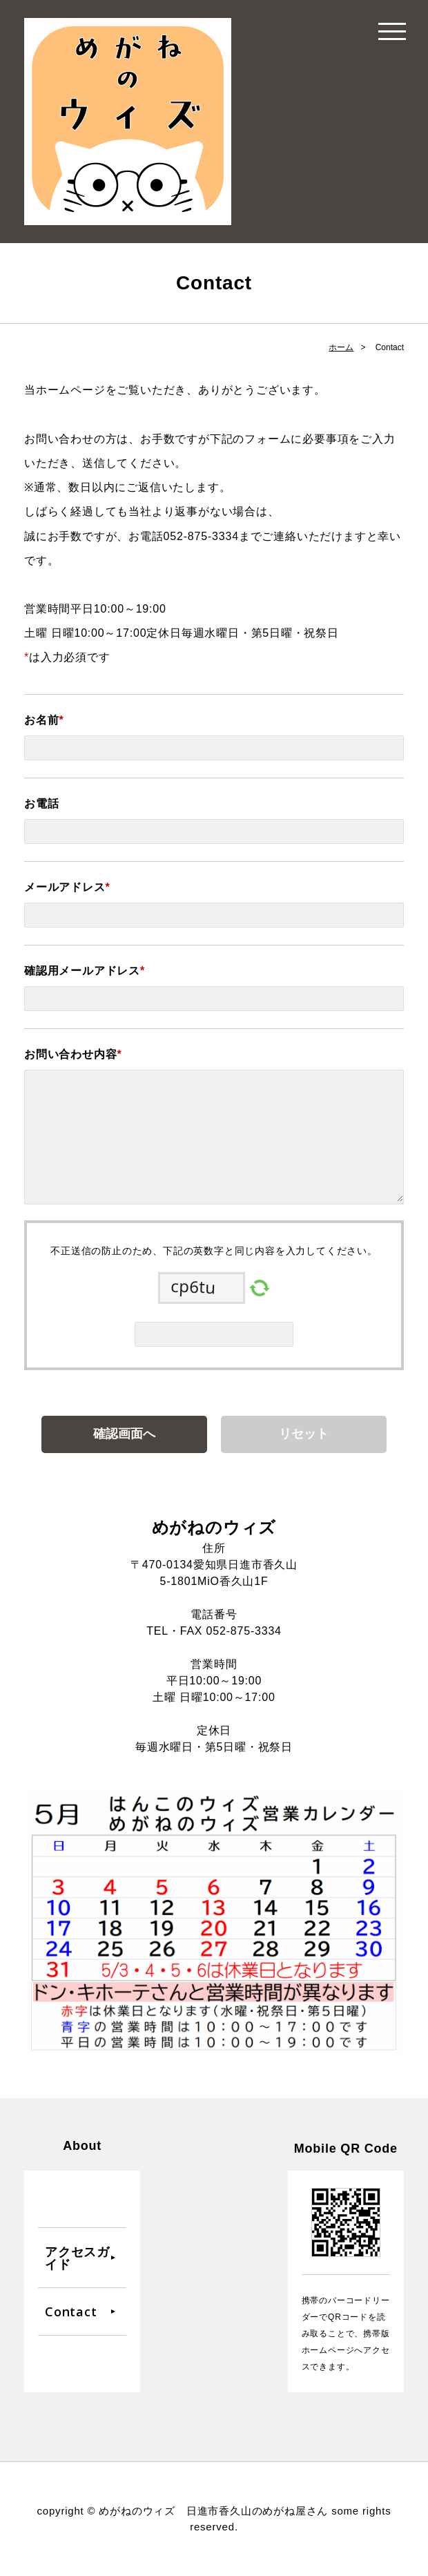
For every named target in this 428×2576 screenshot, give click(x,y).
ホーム (341, 347)
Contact (71, 2311)
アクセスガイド (77, 2257)
